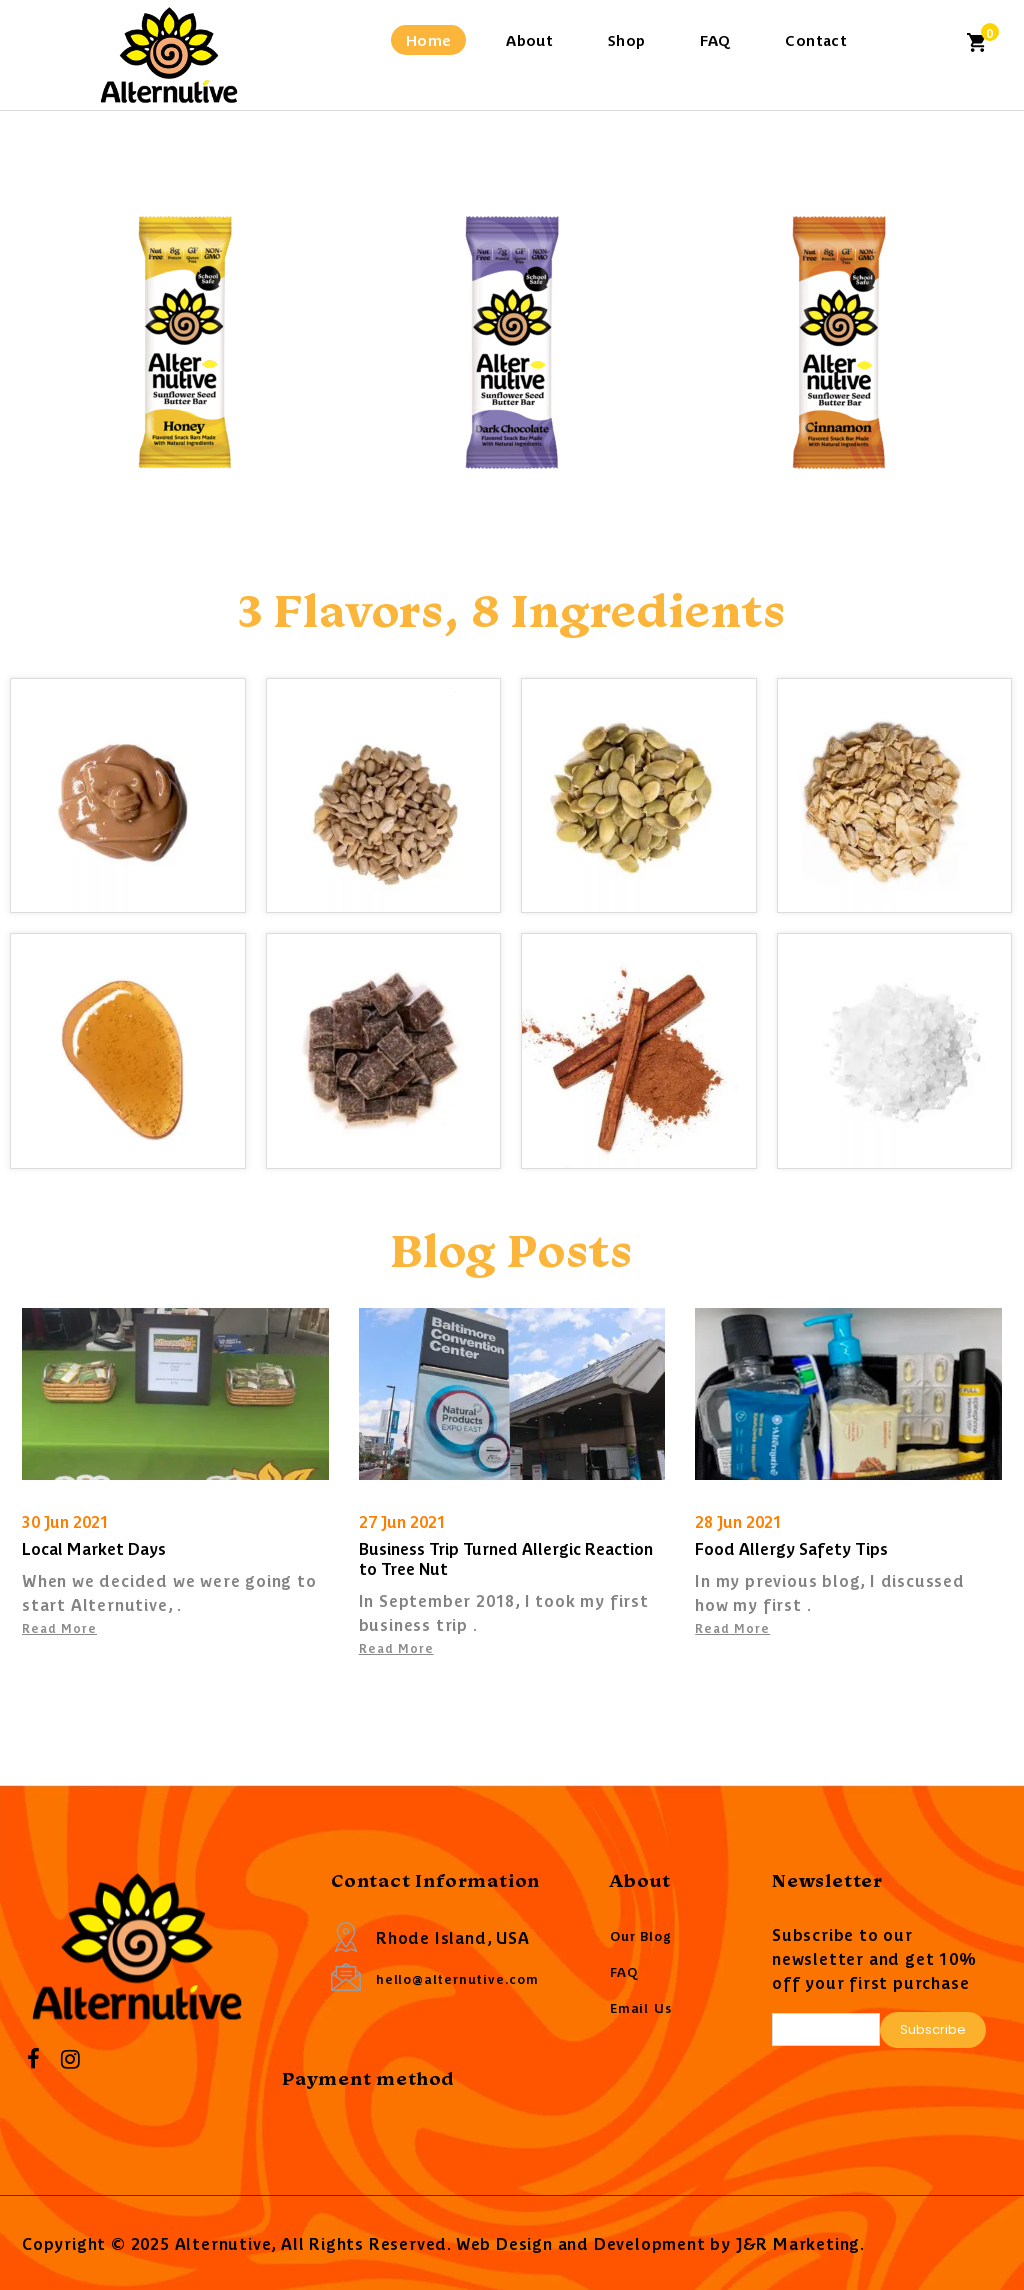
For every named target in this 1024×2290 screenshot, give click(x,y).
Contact (816, 39)
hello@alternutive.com (457, 1978)
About (529, 39)
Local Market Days (94, 1548)
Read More (59, 1627)
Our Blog (640, 1935)
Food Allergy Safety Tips (791, 1548)
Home (429, 39)
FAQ (715, 39)
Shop (627, 39)
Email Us (640, 2007)
